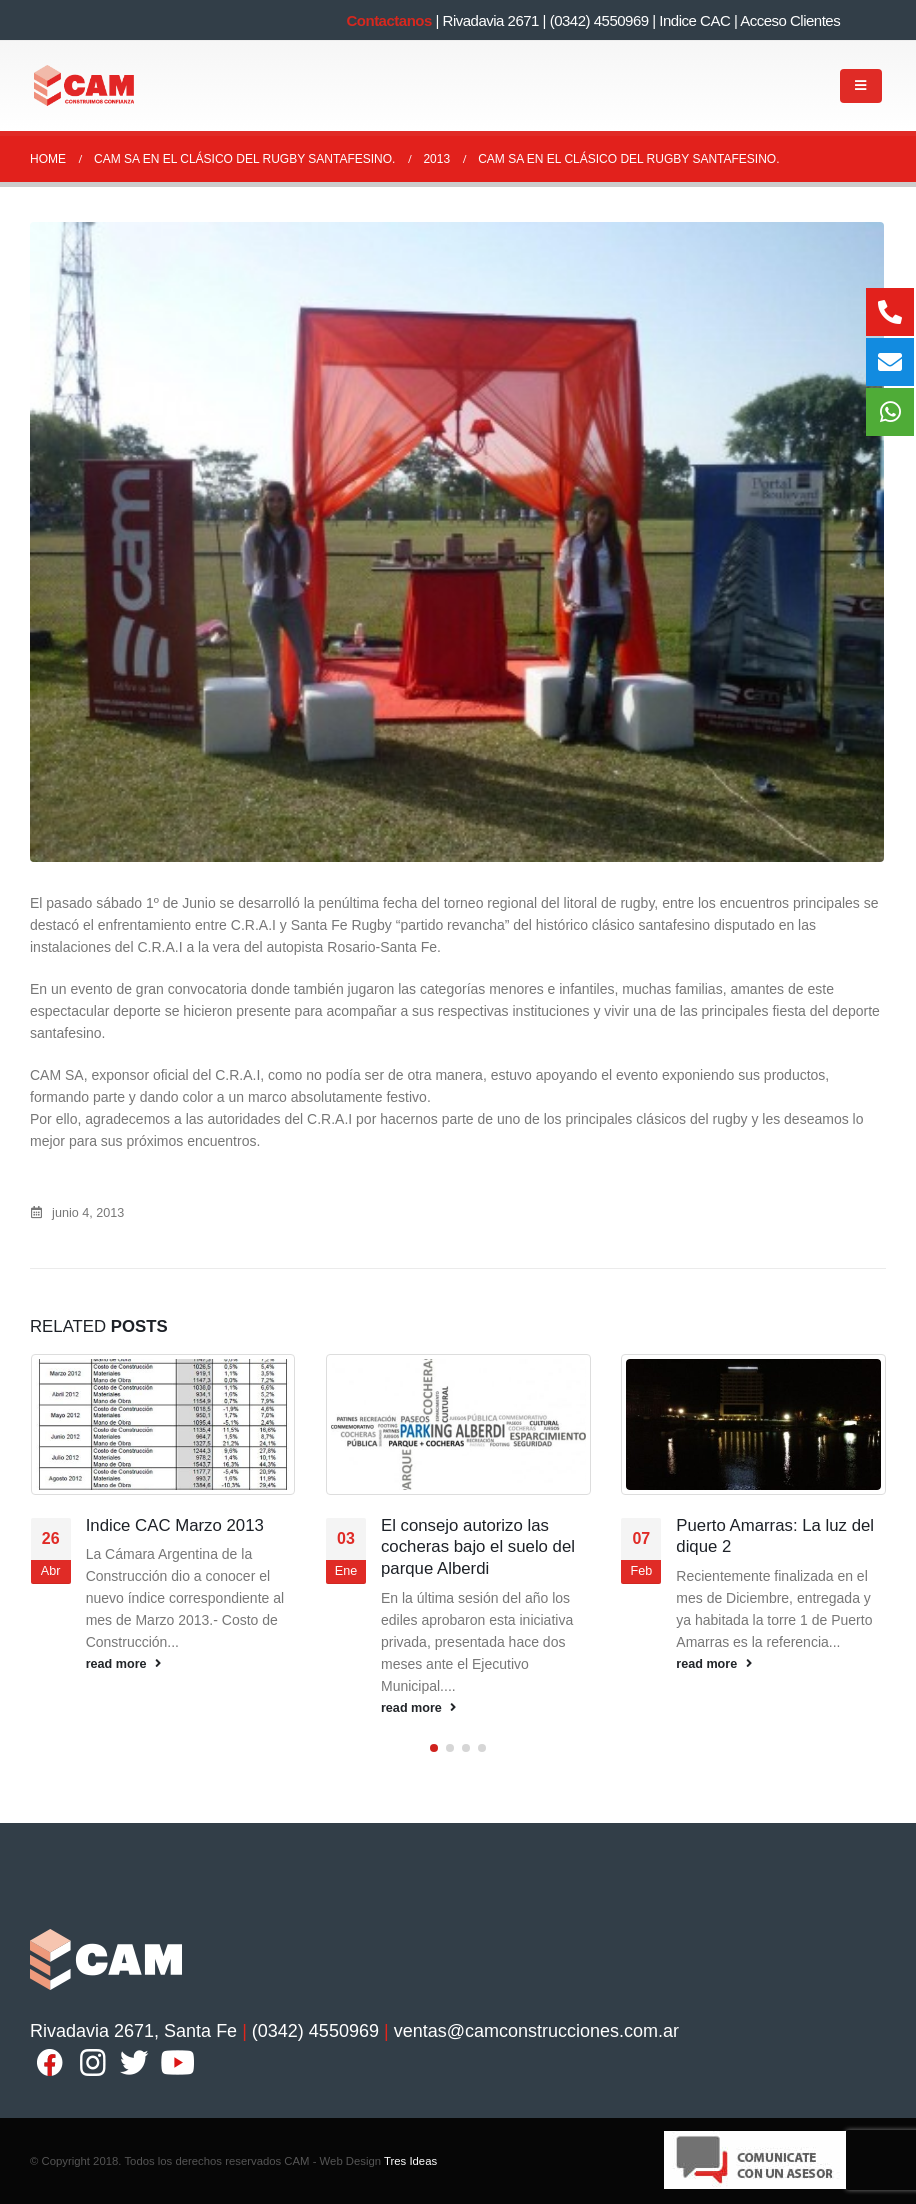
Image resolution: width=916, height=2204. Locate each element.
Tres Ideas (410, 2161)
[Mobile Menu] (861, 86)
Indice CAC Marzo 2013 (177, 1525)
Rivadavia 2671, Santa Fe (133, 2031)
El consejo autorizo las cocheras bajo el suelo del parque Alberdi (478, 1547)
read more (126, 1664)
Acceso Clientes (790, 20)
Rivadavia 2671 (491, 20)
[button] (434, 1748)
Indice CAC (694, 20)
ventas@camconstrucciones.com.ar (536, 2031)
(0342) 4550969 (599, 20)
